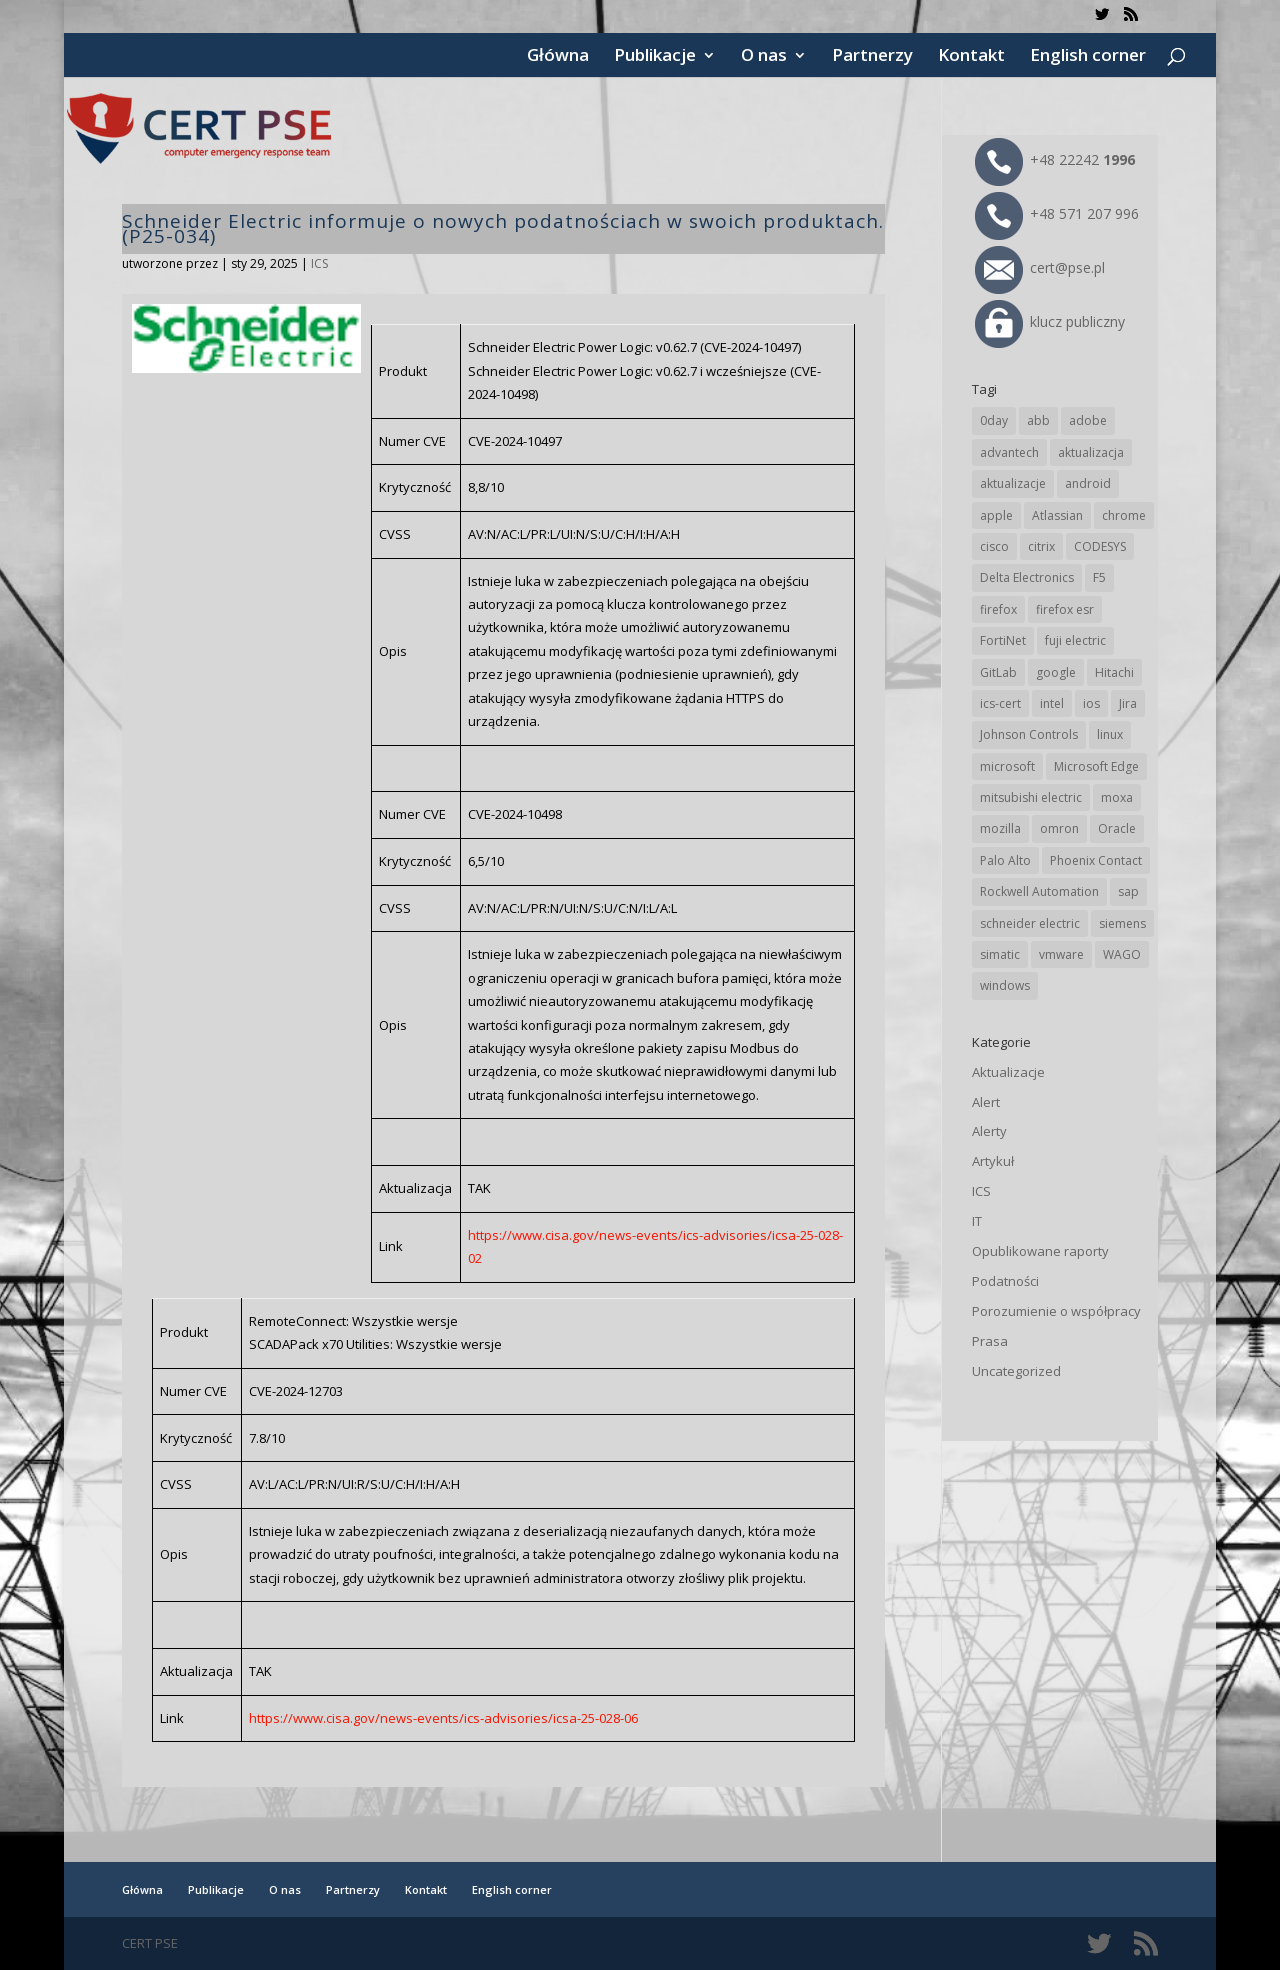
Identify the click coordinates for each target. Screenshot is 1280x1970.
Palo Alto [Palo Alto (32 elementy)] (1005, 860)
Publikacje (655, 57)
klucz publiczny (1050, 321)
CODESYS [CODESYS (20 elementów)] (1100, 546)
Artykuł (993, 1161)
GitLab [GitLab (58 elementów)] (998, 672)
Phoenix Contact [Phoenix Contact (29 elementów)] (1096, 860)
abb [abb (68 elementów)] (1038, 420)
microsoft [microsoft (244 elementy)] (1007, 766)
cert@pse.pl (1040, 267)
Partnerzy (872, 57)
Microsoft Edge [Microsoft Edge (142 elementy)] (1096, 766)
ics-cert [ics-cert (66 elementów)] (1000, 703)
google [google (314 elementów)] (1056, 672)
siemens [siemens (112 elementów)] (1122, 923)
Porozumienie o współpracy (1056, 1311)
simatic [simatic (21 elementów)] (1000, 954)
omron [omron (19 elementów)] (1059, 828)
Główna (558, 57)
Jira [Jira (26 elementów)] (1128, 703)
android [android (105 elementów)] (1088, 483)
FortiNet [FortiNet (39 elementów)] (1003, 640)
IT (977, 1221)
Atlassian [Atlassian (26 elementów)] (1057, 515)
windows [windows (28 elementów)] (1005, 985)
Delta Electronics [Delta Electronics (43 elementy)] (1027, 577)
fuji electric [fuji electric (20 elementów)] (1075, 640)
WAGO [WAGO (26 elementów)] (1122, 954)
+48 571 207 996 (1057, 213)
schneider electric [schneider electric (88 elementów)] (1030, 923)
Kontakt (971, 57)
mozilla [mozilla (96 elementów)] (1000, 828)
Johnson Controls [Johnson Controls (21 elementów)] (1029, 734)
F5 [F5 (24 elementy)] (1099, 577)
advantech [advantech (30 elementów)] (1009, 452)
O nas (764, 57)
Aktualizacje (1008, 1072)
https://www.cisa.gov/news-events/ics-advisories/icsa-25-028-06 (443, 1718)
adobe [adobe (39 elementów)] (1088, 420)
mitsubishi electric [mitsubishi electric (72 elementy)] (1031, 797)
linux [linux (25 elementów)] (1110, 734)
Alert (986, 1102)
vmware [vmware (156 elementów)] (1061, 954)
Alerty (989, 1131)
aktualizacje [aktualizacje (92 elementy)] (1013, 483)
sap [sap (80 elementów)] (1128, 891)
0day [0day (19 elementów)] (994, 420)
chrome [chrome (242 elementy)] (1124, 515)
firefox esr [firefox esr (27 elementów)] (1065, 609)
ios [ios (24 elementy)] (1091, 703)
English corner (1088, 57)
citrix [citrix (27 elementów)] (1041, 546)
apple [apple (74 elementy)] (996, 515)
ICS (319, 263)
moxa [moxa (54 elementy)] (1117, 797)
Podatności (1005, 1281)
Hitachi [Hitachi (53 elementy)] (1114, 672)
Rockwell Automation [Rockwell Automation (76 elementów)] (1039, 891)
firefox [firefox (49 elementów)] (998, 609)
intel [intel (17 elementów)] (1052, 703)
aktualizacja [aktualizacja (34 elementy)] (1091, 452)
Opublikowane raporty (1040, 1251)
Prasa (990, 1341)
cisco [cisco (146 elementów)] (994, 546)
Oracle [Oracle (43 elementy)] (1117, 828)
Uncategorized (1016, 1371)
